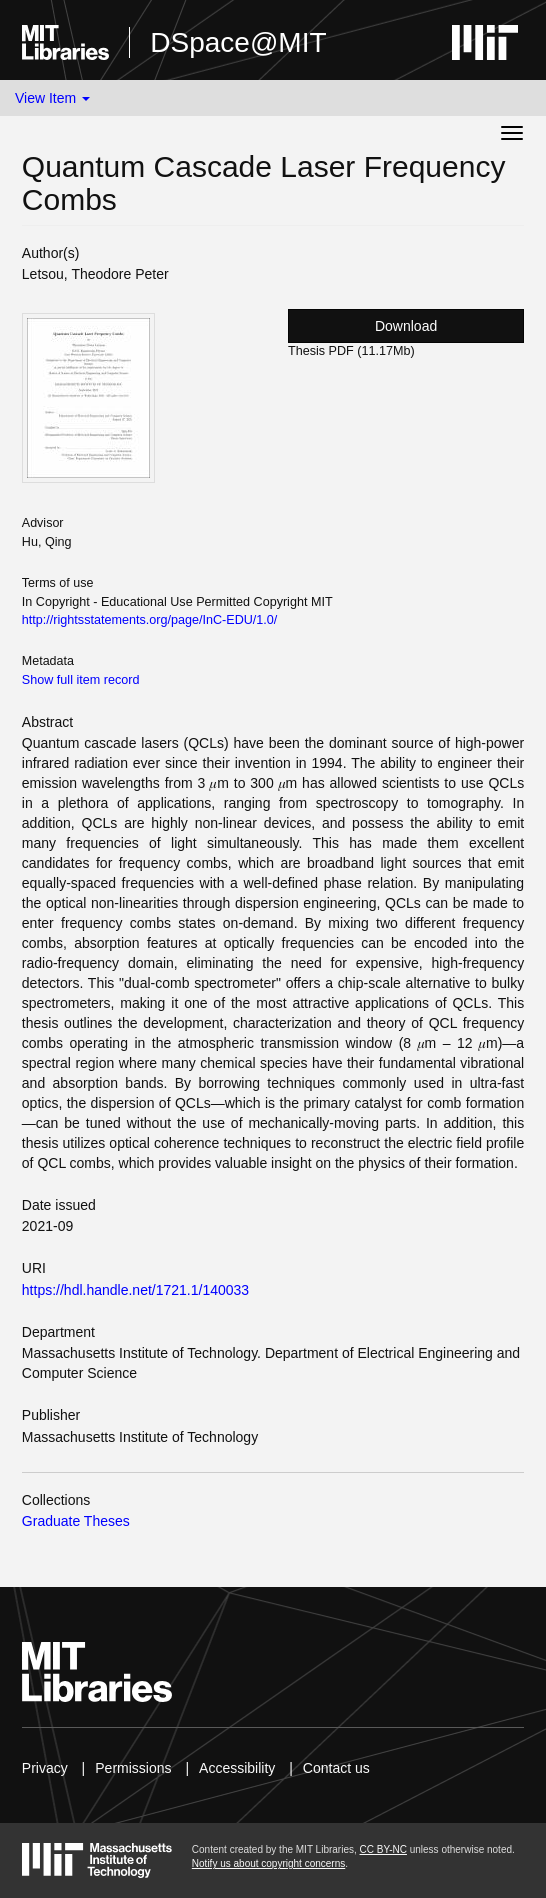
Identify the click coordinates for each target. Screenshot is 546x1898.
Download (406, 326)
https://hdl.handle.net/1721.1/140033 (135, 1290)
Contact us (336, 1768)
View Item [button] (52, 98)
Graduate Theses (76, 1521)
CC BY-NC (383, 1849)
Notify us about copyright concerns (268, 1863)
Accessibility (237, 1768)
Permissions (133, 1768)
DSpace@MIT (238, 42)
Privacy (45, 1768)
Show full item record (81, 680)
